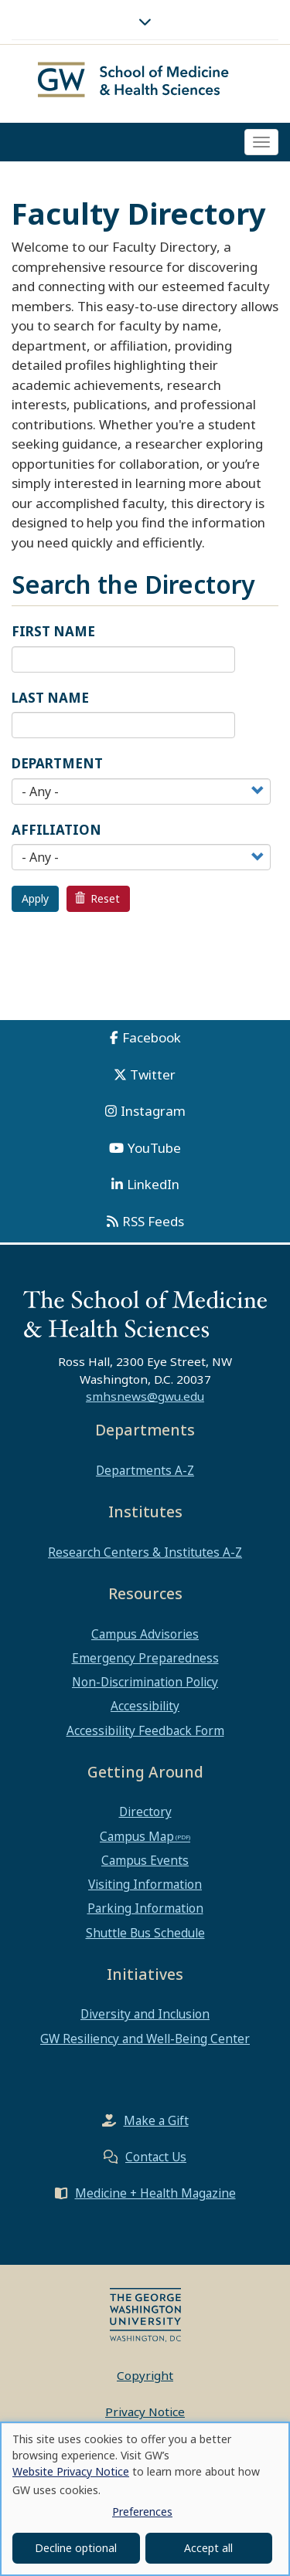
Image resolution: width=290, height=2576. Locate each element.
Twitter (153, 1074)
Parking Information (145, 1908)
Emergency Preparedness (145, 1658)
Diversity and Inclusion (145, 2014)
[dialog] (145, 2499)
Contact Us (155, 2156)
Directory (145, 1811)
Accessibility (145, 1705)
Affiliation (56, 830)
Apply (35, 898)
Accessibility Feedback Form (145, 1730)
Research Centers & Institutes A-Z (145, 1552)
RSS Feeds (153, 1221)
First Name (53, 631)
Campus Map (137, 1836)
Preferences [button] (142, 2511)
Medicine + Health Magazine (155, 2193)
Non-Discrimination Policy (145, 1682)
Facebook (151, 1037)
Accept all (208, 2547)
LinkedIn (153, 1184)
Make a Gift (156, 2120)
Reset (97, 898)
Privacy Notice (145, 2411)
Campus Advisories (145, 1634)
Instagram (153, 1111)
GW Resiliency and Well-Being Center (145, 2038)
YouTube (154, 1148)
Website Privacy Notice (70, 2471)
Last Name (50, 698)
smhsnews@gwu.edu (145, 1396)
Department (57, 763)
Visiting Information (145, 1884)
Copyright (145, 2375)
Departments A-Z (145, 1470)
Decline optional (76, 2547)
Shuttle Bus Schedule (145, 1932)
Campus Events (145, 1860)
